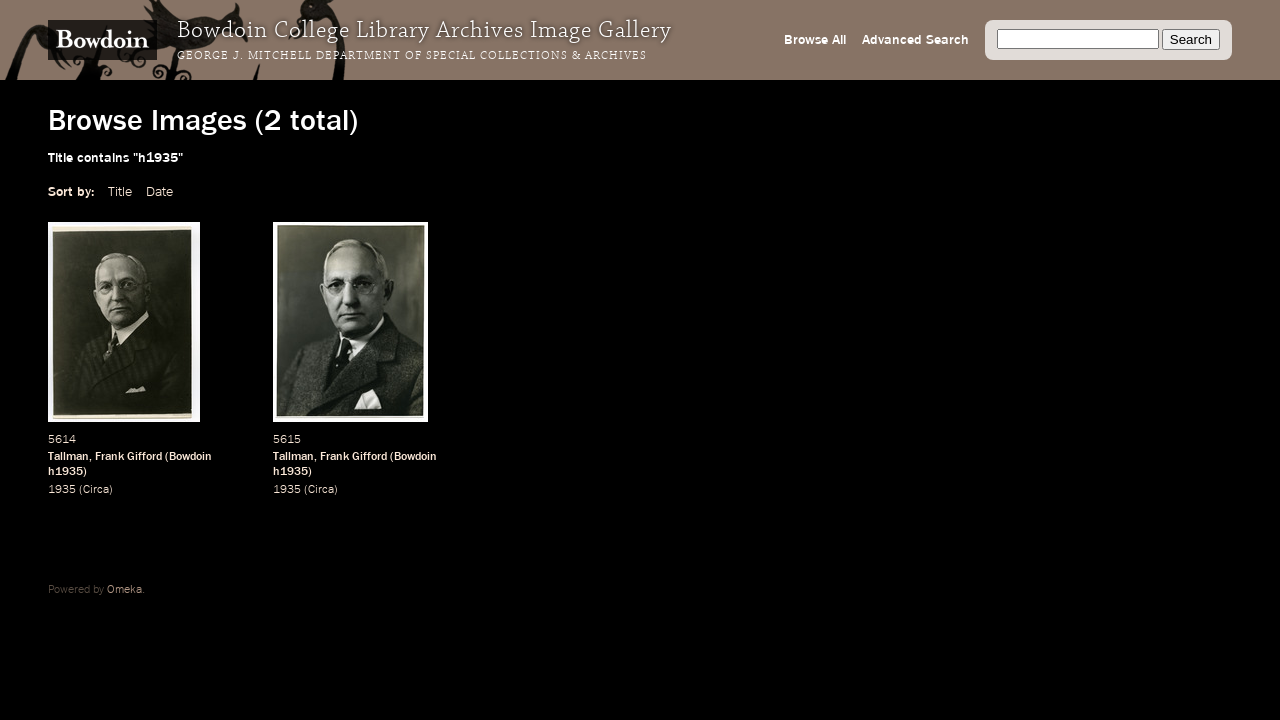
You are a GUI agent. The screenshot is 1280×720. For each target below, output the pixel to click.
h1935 (65, 472)
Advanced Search (915, 40)
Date (159, 192)
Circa (96, 490)
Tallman (68, 457)
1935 (62, 490)
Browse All (815, 40)
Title (120, 192)
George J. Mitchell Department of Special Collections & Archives (412, 56)
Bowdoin (190, 457)
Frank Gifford (128, 457)
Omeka (124, 590)
